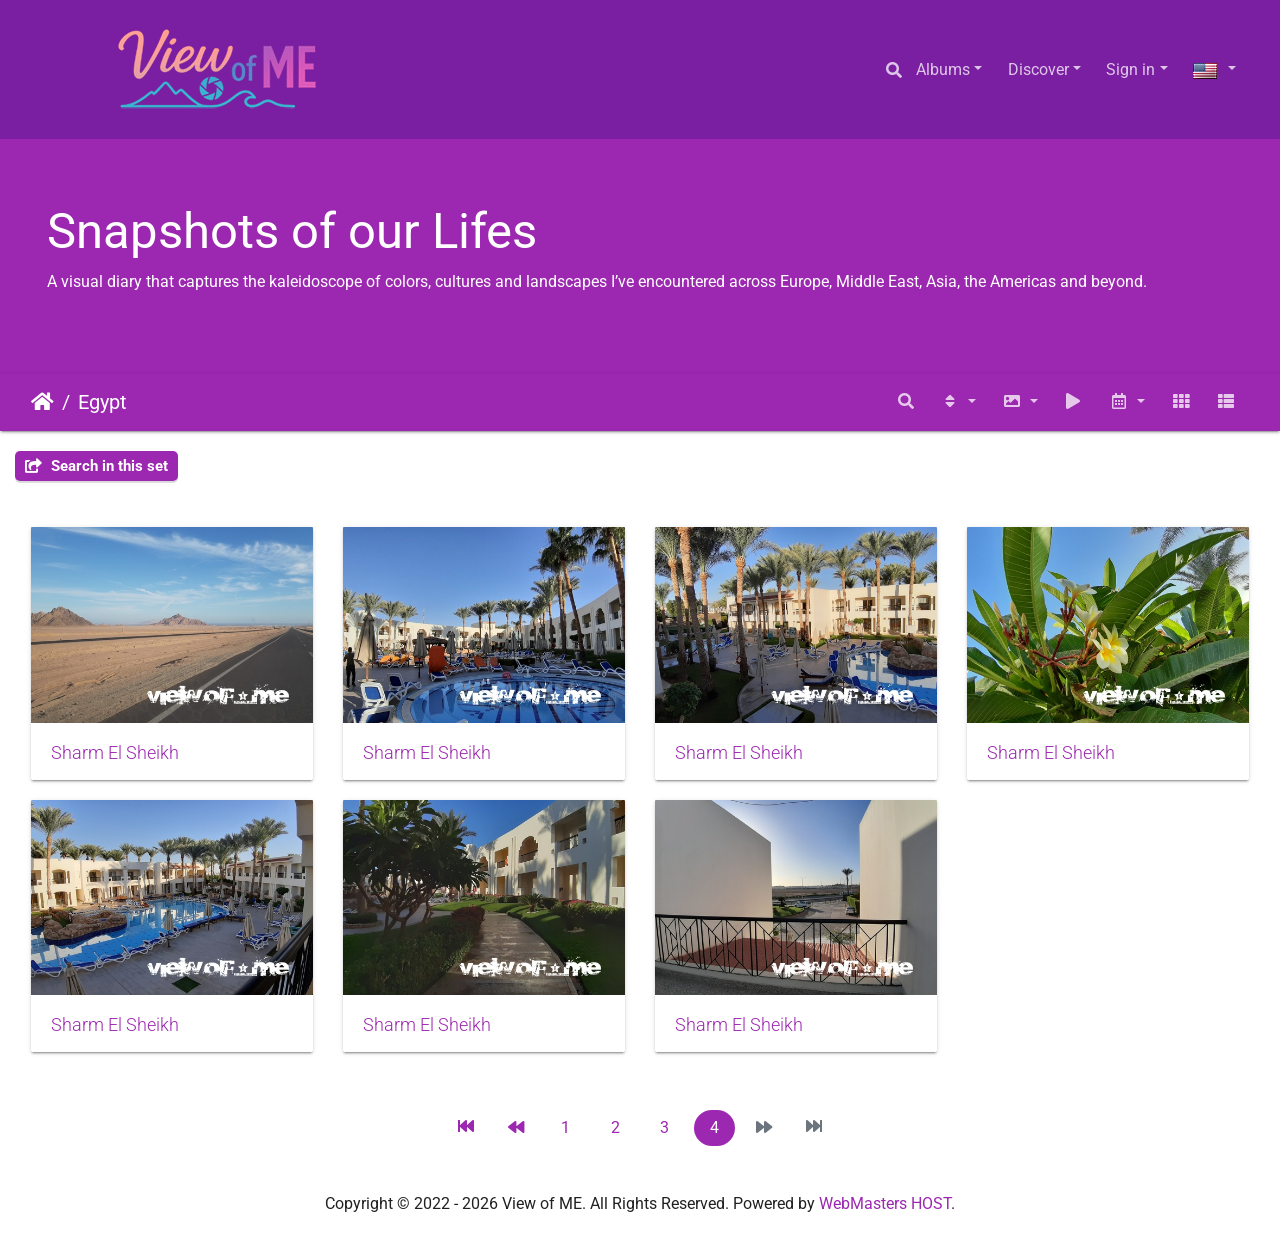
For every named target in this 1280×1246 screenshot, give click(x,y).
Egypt (102, 402)
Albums (943, 69)
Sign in (1130, 69)
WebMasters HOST (885, 1203)
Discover (1038, 69)
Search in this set (96, 466)
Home (42, 402)
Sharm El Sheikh (115, 753)
